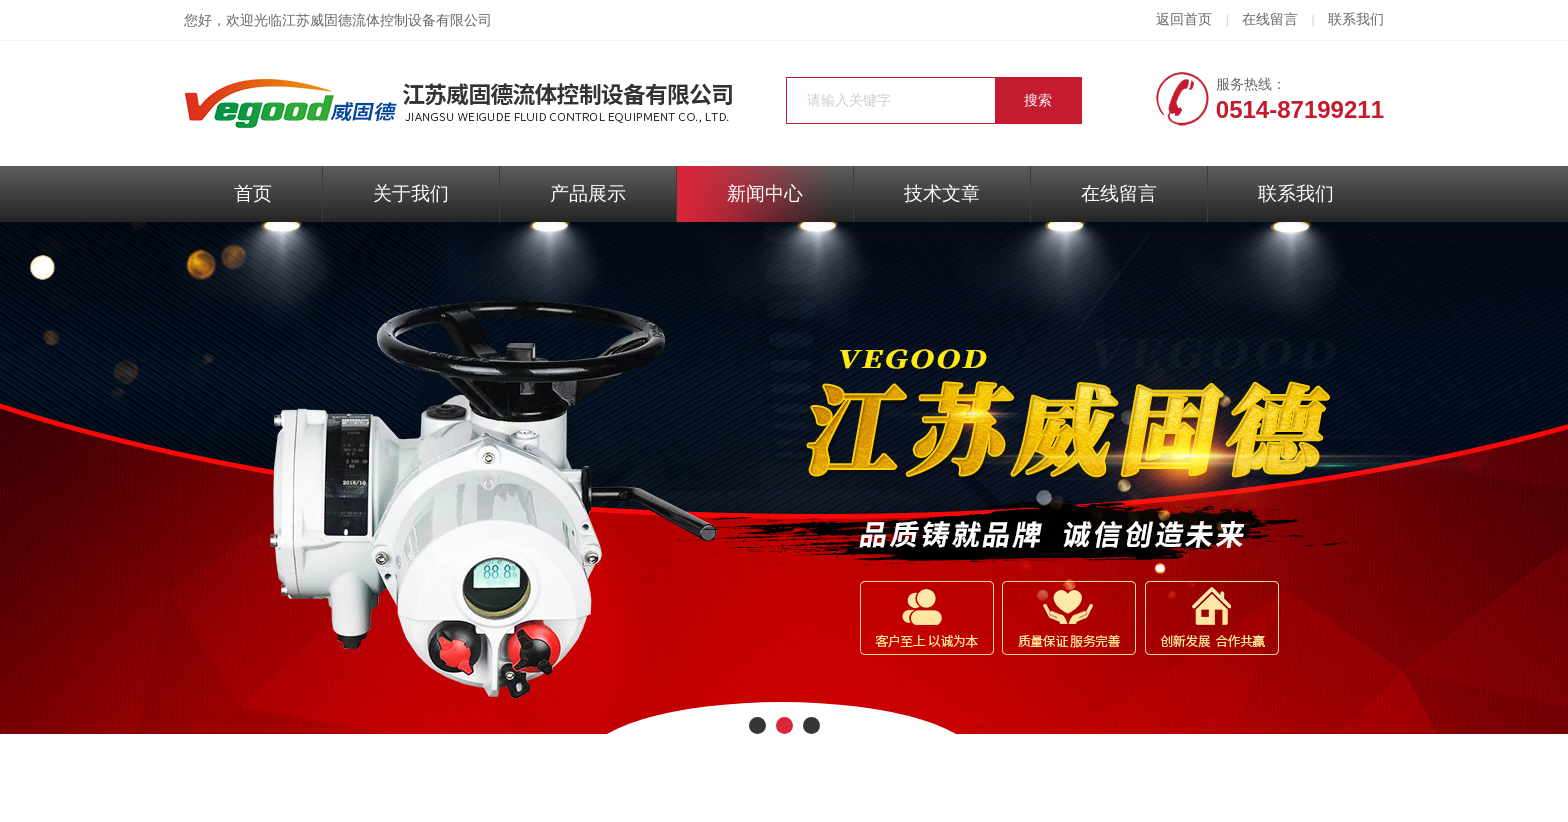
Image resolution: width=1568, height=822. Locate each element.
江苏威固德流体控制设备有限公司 (387, 20)
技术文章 (942, 193)
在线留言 (1270, 19)
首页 (253, 193)
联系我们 (1356, 19)
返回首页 (1184, 19)
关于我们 (411, 193)
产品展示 (588, 193)
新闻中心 (765, 193)
